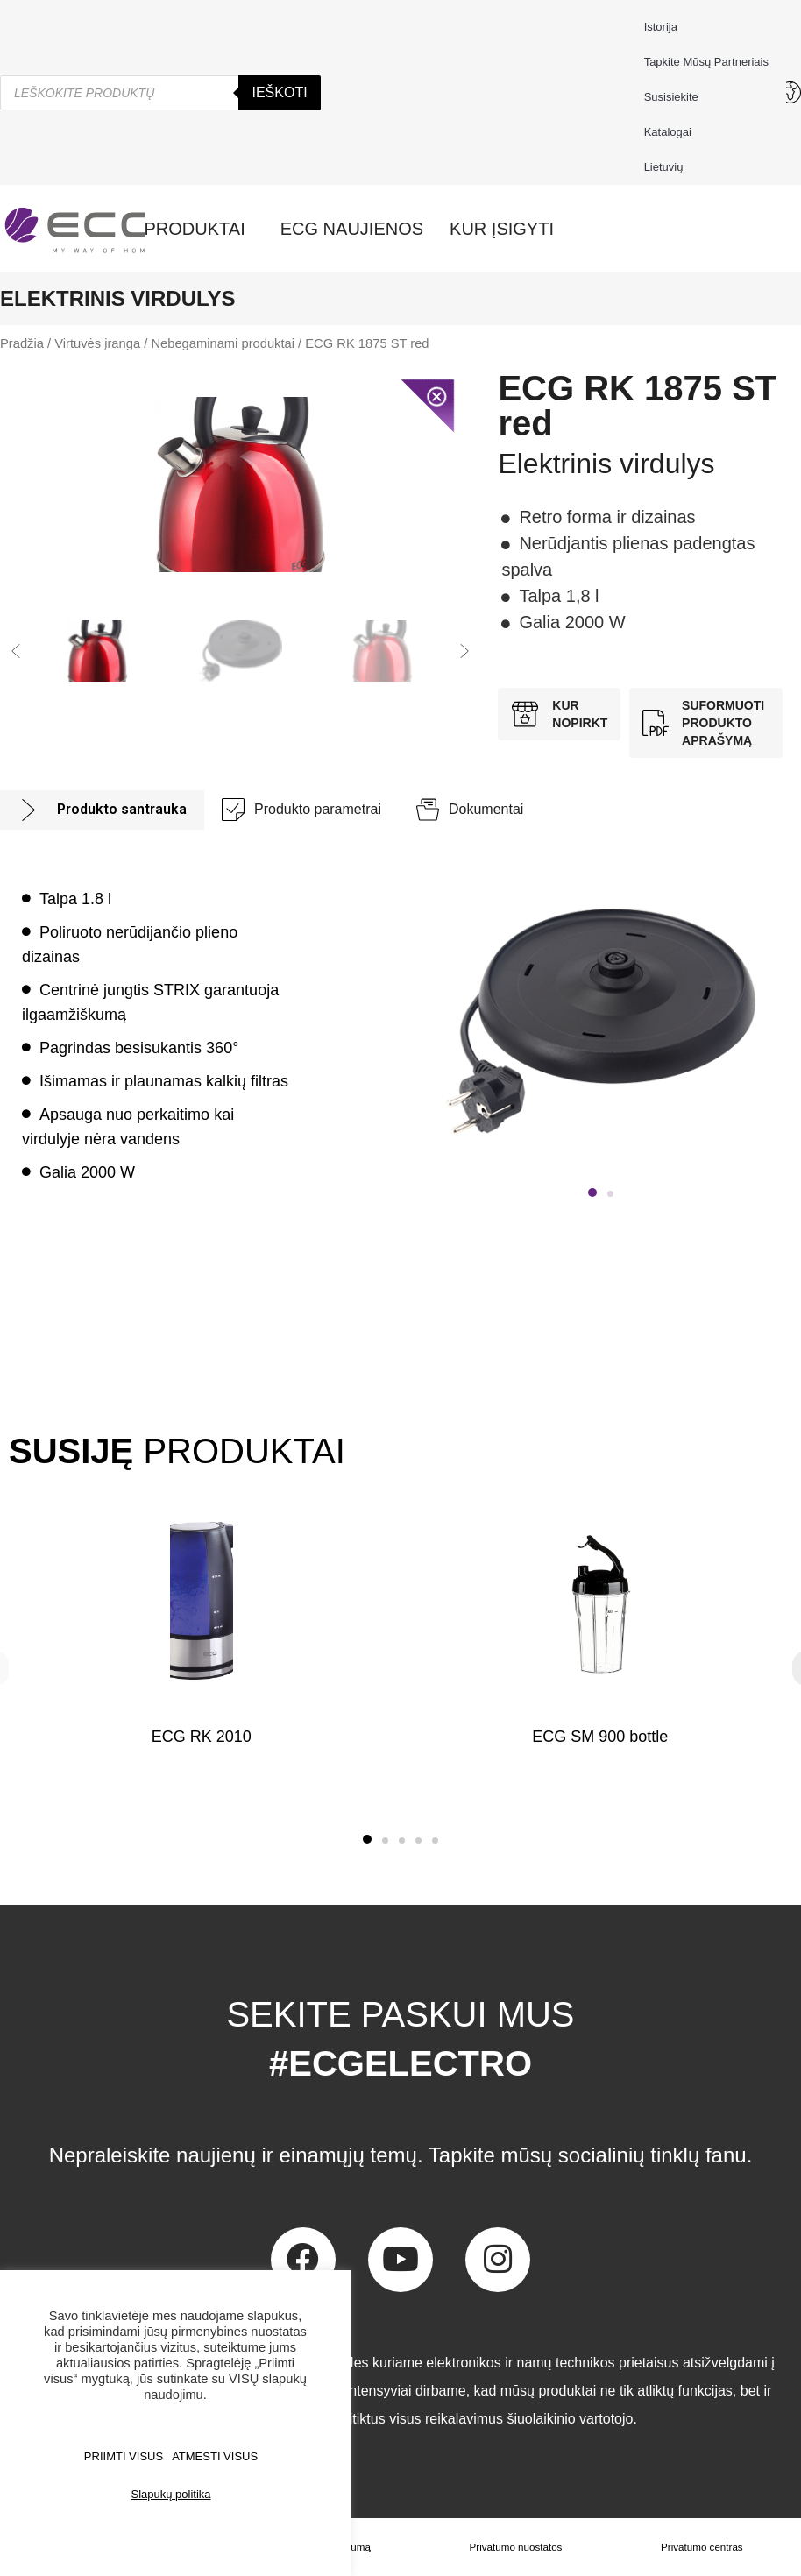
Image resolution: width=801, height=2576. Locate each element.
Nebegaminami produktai (222, 343)
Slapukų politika (170, 2494)
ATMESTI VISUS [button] (215, 2456)
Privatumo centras (702, 2547)
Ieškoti (279, 92)
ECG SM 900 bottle (600, 1736)
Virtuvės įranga (97, 343)
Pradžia (22, 343)
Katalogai (667, 131)
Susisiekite (675, 97)
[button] (16, 651)
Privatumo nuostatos (516, 2547)
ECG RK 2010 (202, 1736)
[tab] (102, 810)
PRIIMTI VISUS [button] (123, 2456)
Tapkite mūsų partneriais (706, 61)
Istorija (660, 26)
